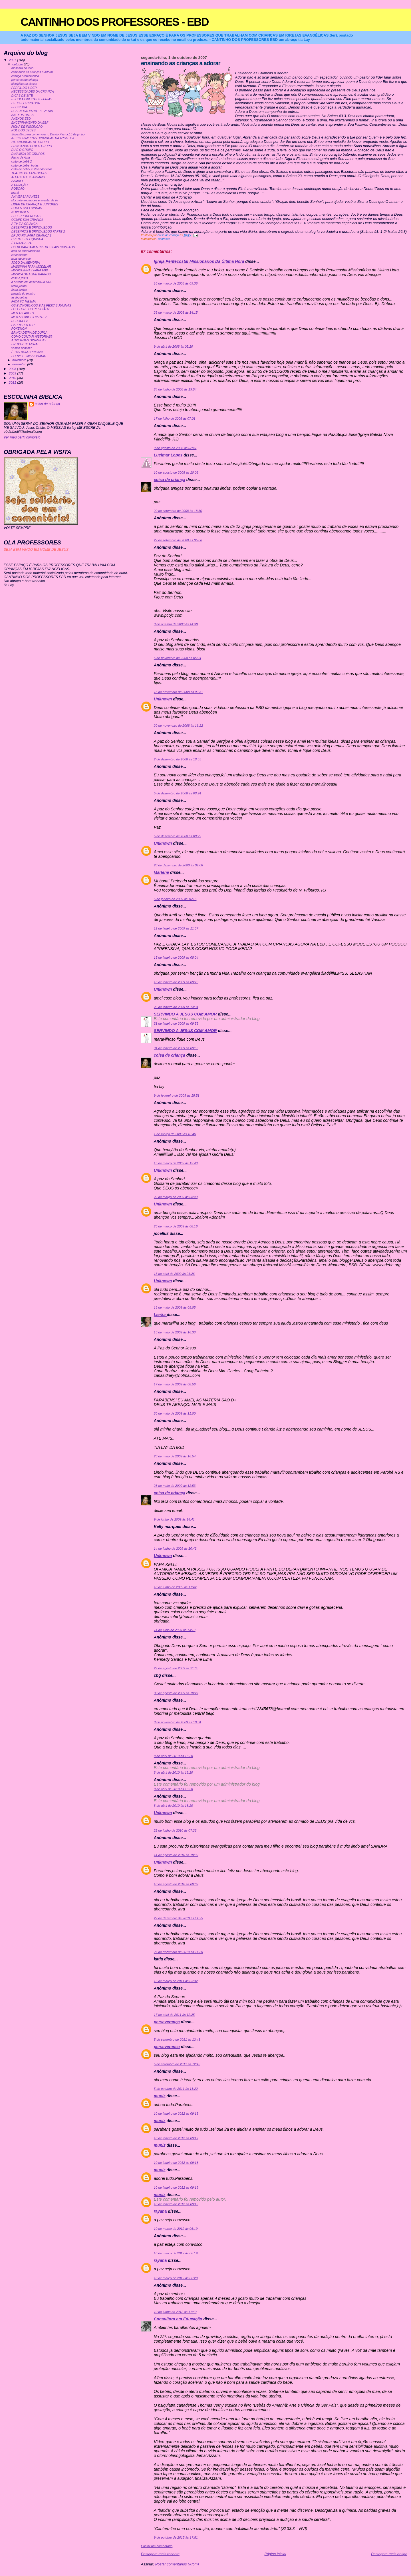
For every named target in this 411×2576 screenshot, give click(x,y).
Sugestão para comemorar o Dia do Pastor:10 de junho (48, 134)
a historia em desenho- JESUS (31, 282)
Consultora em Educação (178, 2319)
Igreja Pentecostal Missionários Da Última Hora (199, 261)
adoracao (164, 239)
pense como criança (24, 79)
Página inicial (275, 2554)
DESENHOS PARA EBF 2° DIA (32, 111)
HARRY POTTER (23, 324)
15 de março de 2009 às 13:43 (176, 1163)
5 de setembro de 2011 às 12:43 (177, 2039)
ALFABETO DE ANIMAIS (28, 177)
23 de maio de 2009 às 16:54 (175, 1456)
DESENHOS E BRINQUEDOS (31, 227)
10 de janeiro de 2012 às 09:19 (176, 2187)
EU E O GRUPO (22, 149)
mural (15, 192)
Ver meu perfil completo (22, 437)
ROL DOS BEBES (23, 130)
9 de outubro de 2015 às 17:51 (176, 2537)
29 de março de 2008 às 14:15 (176, 312)
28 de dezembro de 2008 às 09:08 (178, 865)
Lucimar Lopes (168, 455)
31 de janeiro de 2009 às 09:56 (176, 1048)
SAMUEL (17, 181)
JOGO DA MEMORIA (25, 262)
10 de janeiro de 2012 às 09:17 (176, 2138)
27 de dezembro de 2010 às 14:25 (178, 1918)
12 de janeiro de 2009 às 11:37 (176, 928)
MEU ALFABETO (22, 313)
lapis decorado (21, 258)
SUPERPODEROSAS (26, 216)
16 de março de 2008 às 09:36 (176, 283)
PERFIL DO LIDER (24, 87)
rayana (160, 2211)
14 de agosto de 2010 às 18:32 (176, 1855)
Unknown (163, 699)
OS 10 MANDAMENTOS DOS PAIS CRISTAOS (43, 247)
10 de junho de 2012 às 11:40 (175, 2311)
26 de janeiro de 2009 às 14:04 (176, 1007)
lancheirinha (19, 255)
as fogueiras (19, 297)
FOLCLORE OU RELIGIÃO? (30, 309)
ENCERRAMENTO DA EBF (29, 122)
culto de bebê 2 (21, 161)
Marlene (161, 872)
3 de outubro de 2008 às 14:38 (176, 624)
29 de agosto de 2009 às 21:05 (176, 1668)
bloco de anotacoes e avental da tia (35, 200)
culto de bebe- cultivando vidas (32, 169)
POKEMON (19, 328)
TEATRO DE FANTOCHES (29, 173)
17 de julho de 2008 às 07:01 (175, 418)
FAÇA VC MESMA (23, 301)
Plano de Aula (20, 157)
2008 (13, 368)
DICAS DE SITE (22, 95)
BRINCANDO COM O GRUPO (31, 146)
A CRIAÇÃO (19, 185)
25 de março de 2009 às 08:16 (176, 1226)
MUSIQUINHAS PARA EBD (29, 270)
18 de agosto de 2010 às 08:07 (176, 1884)
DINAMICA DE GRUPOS (28, 153)
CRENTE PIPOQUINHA (27, 239)
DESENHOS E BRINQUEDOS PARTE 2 (38, 231)
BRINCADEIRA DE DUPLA (29, 332)
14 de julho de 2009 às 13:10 (175, 1630)
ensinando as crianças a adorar (32, 72)
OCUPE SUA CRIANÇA (27, 219)
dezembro (19, 364)
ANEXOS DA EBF (23, 115)
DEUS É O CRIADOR (25, 103)
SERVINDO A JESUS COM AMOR (185, 1014)
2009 (13, 373)
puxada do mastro (23, 293)
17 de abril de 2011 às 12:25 (174, 2014)
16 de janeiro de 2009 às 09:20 (176, 982)
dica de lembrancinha (25, 251)
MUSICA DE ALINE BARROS (31, 274)
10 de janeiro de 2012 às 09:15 (176, 2113)
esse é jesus (19, 278)
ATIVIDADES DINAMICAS (29, 340)
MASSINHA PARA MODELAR (31, 266)
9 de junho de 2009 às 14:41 (174, 1519)
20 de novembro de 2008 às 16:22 (178, 725)
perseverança (167, 2022)
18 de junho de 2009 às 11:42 (175, 1587)
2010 (13, 378)
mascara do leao (22, 68)
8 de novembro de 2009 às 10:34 (177, 1722)
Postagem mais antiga (389, 2554)
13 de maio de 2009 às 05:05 (175, 1307)
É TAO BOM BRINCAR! (27, 352)
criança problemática (25, 76)
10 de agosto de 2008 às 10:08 (176, 472)
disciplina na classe (24, 83)
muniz (160, 2096)
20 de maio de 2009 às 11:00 (175, 1413)
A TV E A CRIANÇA (24, 223)
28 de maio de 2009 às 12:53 (175, 1485)
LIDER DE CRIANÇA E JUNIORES (34, 204)
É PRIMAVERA (21, 243)
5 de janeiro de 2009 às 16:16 (175, 899)
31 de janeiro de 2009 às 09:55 (176, 1023)
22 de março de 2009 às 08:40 (176, 1197)
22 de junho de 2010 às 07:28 (175, 1830)
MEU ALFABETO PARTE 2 (29, 317)
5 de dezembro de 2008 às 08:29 (177, 836)
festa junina (19, 286)
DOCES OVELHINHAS (26, 208)
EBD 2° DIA (19, 107)
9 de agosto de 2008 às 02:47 (175, 448)
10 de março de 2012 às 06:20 (176, 2278)
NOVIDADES (20, 212)
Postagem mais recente (160, 2554)
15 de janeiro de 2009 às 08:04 (176, 957)
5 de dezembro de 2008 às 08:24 (177, 793)
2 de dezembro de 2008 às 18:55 (177, 759)
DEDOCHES (19, 320)
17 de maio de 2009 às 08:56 (175, 1384)
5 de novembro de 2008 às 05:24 (177, 658)
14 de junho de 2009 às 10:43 (175, 1548)
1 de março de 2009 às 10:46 (175, 1134)
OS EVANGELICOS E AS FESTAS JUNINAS (41, 305)
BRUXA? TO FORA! (24, 344)
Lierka (160, 1314)
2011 (13, 382)
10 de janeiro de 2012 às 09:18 (176, 2162)
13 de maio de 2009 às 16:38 (175, 1332)
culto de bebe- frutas (25, 165)
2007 (13, 60)
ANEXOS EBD (21, 118)
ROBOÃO (18, 188)
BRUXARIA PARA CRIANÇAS (31, 235)
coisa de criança (169, 479)
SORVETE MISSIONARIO (29, 356)
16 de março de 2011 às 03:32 (176, 1981)
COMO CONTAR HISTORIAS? (32, 336)
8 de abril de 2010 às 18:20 (173, 1756)
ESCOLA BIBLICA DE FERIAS (31, 99)
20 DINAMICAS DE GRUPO (30, 142)
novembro (19, 360)
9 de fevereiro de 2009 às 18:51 (177, 1095)
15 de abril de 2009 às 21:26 (174, 1273)
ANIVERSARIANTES (25, 196)
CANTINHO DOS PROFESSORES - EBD (115, 22)
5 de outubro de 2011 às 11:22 (176, 2088)
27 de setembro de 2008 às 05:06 (178, 540)
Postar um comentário (157, 2546)
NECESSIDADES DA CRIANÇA (32, 91)
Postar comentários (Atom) (177, 2564)
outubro (18, 64)
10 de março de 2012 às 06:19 (176, 2228)
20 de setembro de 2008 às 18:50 (178, 510)
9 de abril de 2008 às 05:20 (173, 346)
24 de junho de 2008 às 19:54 (175, 389)
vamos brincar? (21, 348)
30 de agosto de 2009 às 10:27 (176, 1693)
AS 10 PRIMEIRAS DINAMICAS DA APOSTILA (42, 138)
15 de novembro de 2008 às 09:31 (178, 692)
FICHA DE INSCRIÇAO (27, 126)
